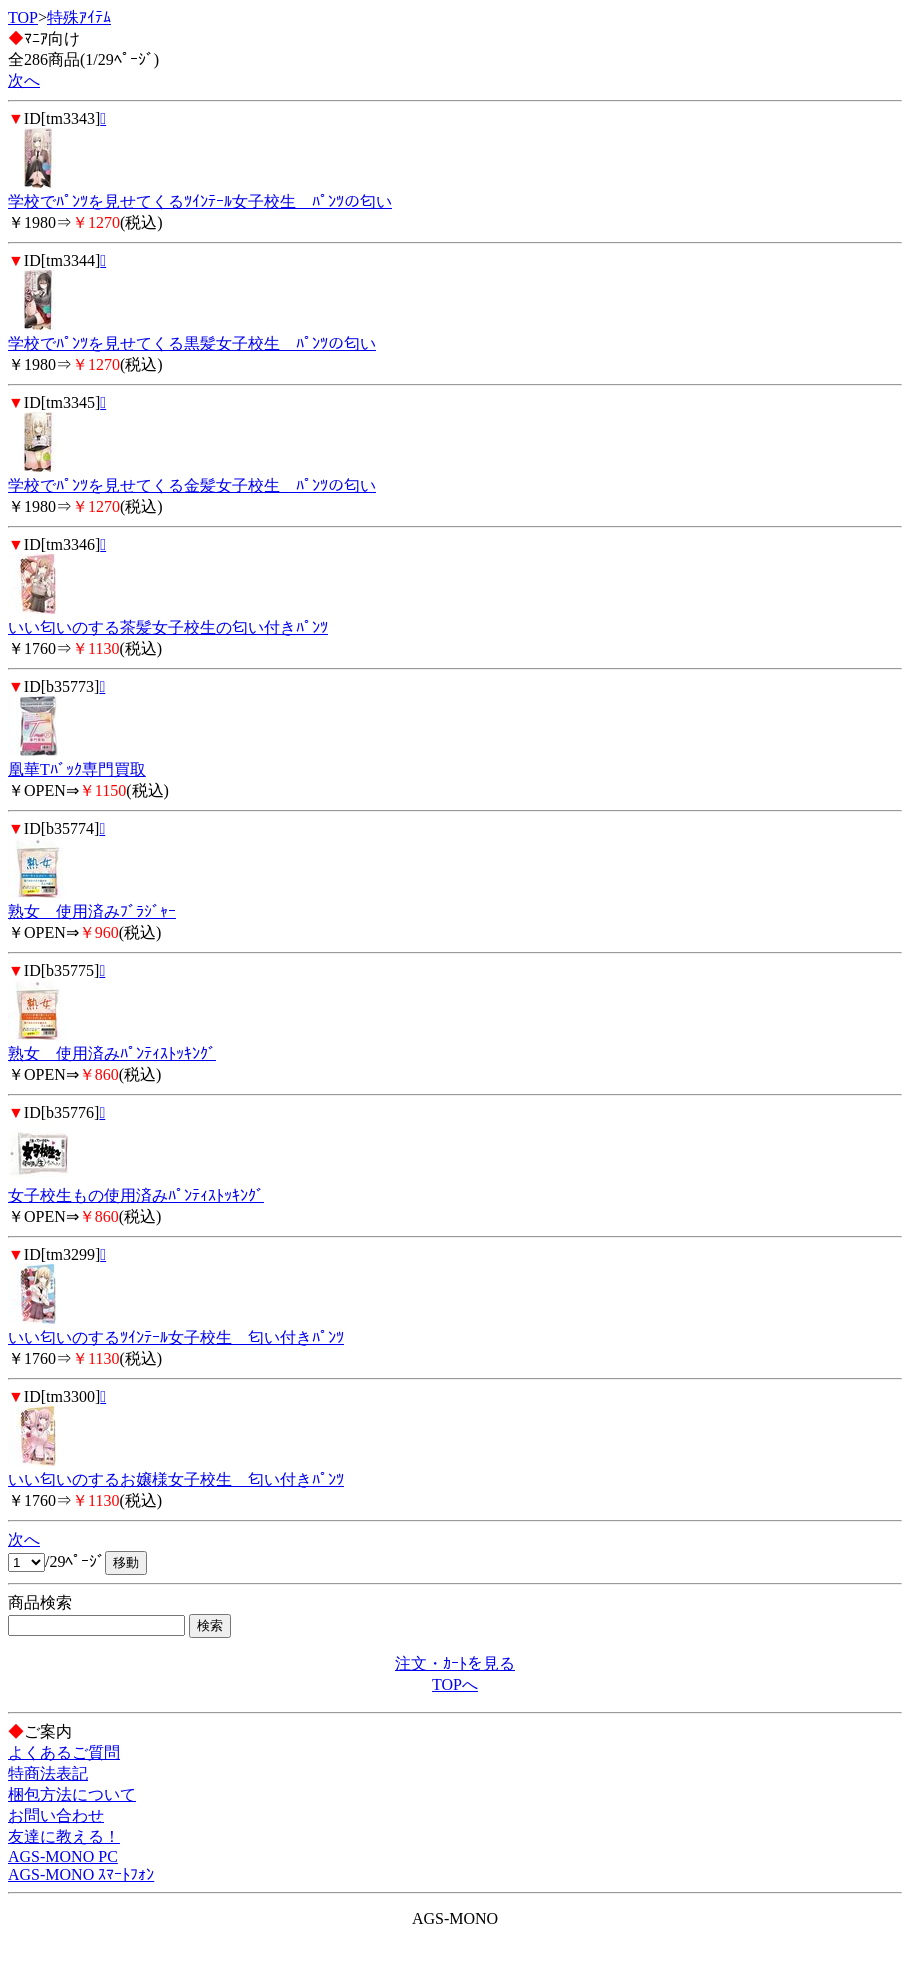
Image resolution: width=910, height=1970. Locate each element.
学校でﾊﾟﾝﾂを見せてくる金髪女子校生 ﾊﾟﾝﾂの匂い (192, 485)
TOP (23, 17)
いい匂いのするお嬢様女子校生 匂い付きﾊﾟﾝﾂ (176, 1479)
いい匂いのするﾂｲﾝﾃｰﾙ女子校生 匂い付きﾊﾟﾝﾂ (176, 1337)
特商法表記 (48, 1773)
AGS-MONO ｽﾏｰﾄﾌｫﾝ (81, 1874)
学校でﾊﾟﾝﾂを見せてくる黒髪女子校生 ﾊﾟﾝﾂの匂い (192, 343)
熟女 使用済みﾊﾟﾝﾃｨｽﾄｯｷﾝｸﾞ (112, 1053)
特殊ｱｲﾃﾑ (79, 17)
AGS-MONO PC (63, 1856)
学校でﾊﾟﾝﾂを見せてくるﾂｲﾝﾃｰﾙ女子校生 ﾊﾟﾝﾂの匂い (200, 201)
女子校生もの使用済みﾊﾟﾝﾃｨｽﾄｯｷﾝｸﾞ (136, 1195)
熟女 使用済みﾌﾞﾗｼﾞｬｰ (92, 911)
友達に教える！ (64, 1836)
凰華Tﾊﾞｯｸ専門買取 (77, 769)
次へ (24, 80)
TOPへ (455, 1684)
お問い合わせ (56, 1815)
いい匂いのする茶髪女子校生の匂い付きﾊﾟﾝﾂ (168, 627)
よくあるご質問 (64, 1752)
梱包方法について (72, 1794)
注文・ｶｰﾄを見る (455, 1663)
